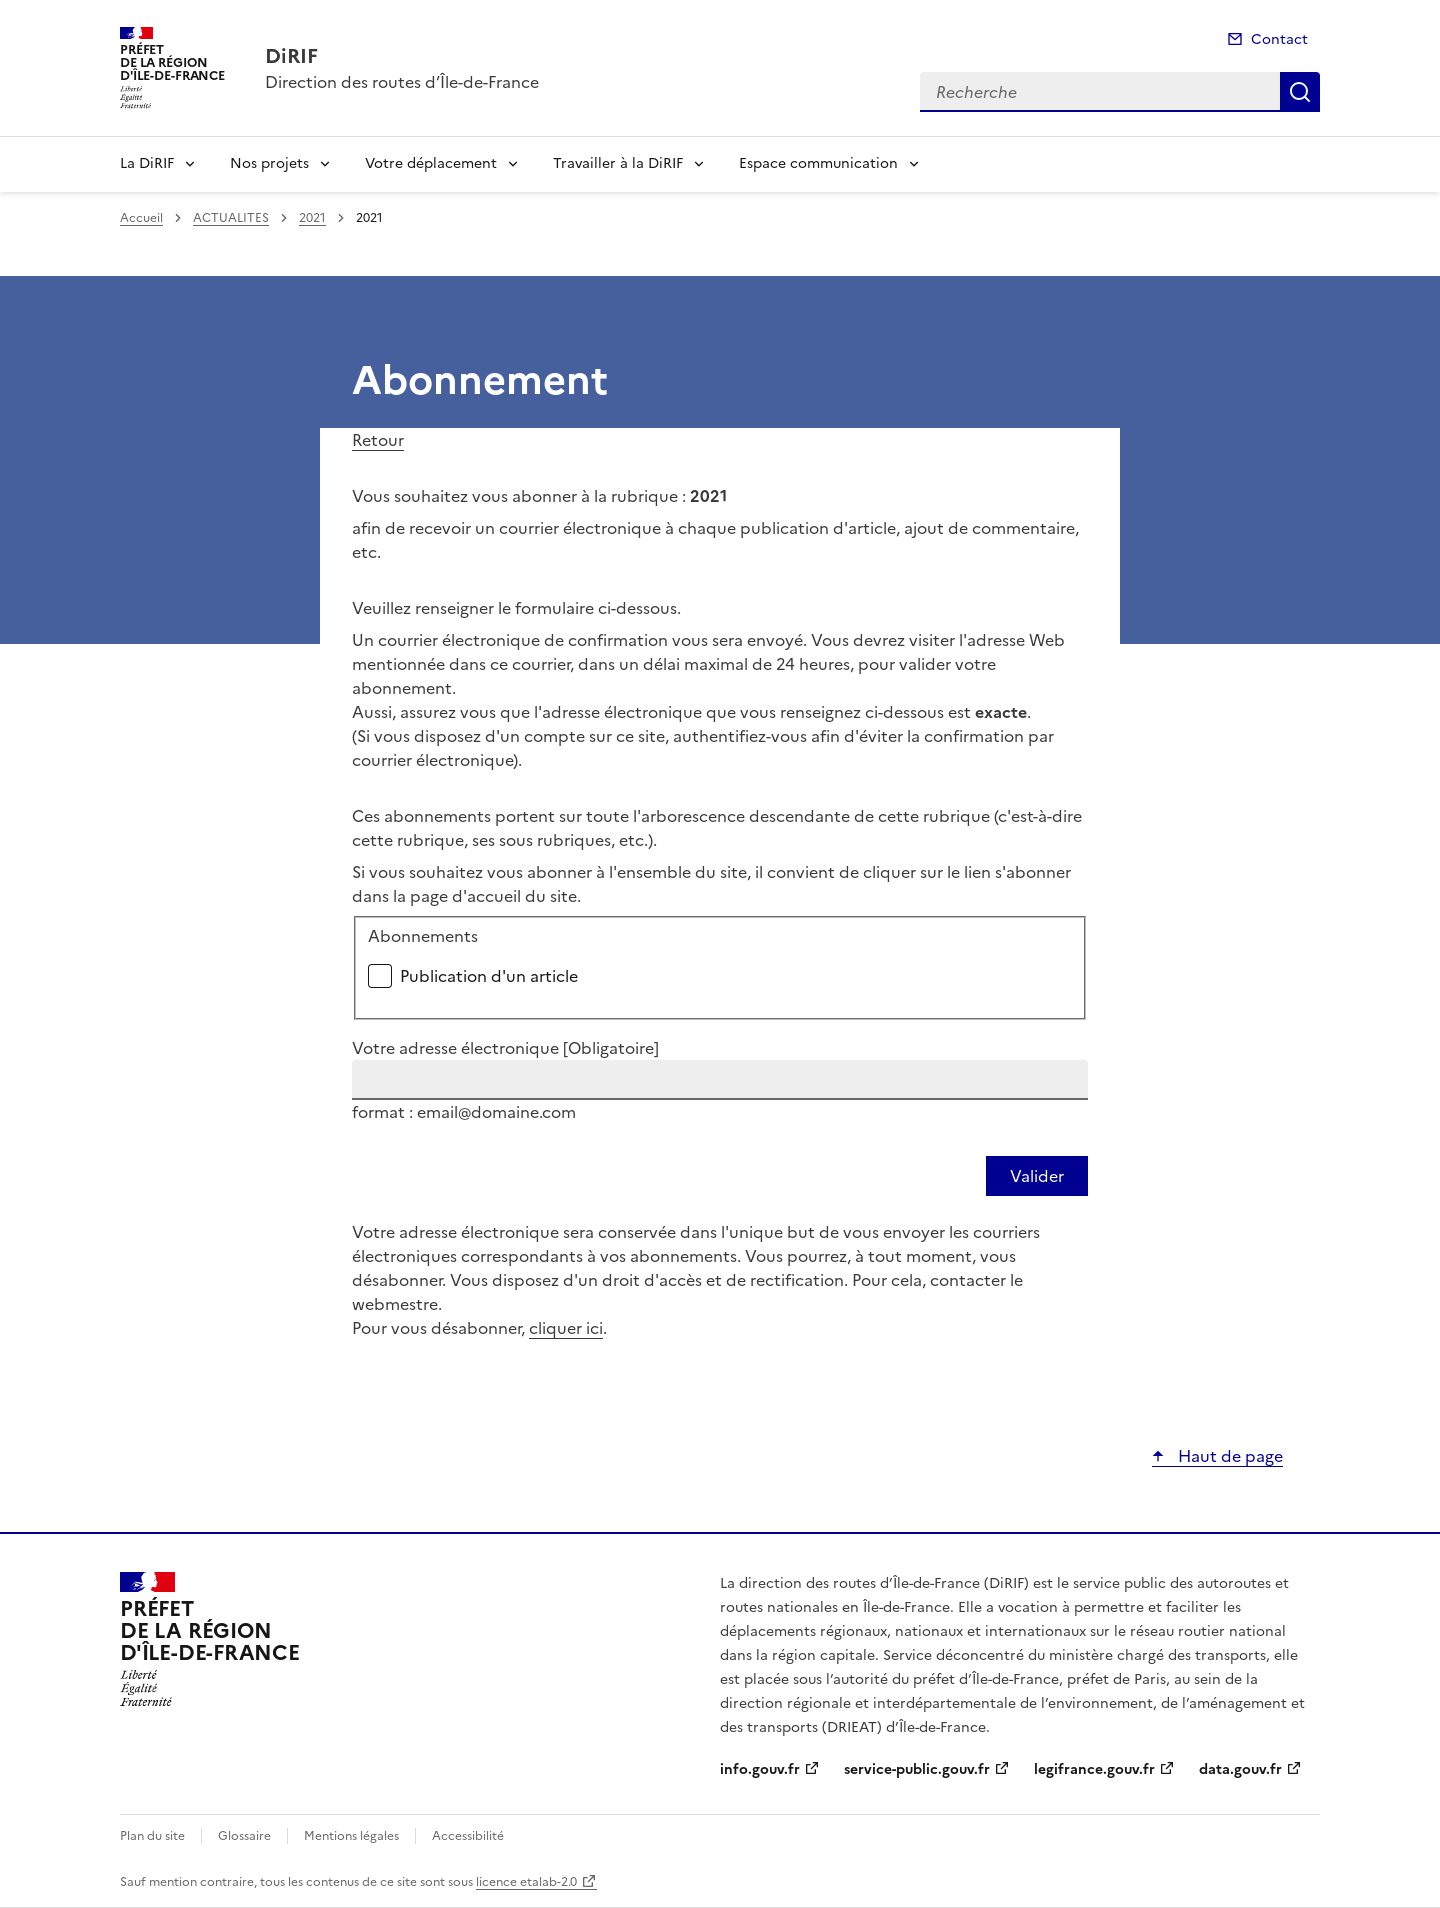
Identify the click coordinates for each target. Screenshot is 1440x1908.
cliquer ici (566, 1328)
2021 (312, 218)
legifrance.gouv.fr (1094, 1769)
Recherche (1300, 92)
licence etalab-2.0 (526, 1882)
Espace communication (818, 163)
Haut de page (1228, 1456)
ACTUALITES (231, 218)
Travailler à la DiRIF (618, 163)
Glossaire (244, 1836)
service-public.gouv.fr (917, 1769)
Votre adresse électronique (505, 1048)
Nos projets (269, 163)
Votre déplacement (431, 163)
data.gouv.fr (1240, 1769)
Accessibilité (468, 1836)
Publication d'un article (489, 976)
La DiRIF (147, 163)
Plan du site (152, 1836)
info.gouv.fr (760, 1769)
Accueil (141, 218)
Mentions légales (351, 1836)
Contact (1279, 39)
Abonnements (423, 936)
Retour (378, 440)
